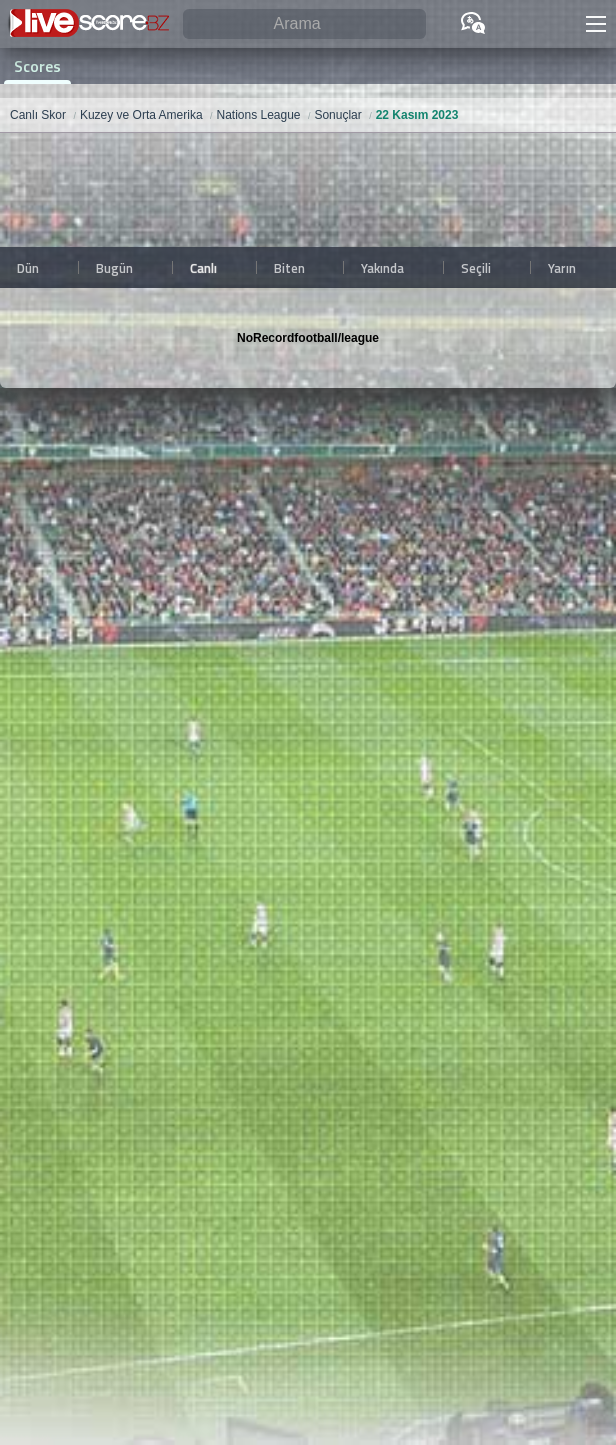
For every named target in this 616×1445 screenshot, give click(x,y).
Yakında (382, 268)
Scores (37, 66)
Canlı (203, 268)
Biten (289, 268)
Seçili (476, 268)
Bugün (114, 268)
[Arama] (304, 24)
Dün (28, 268)
